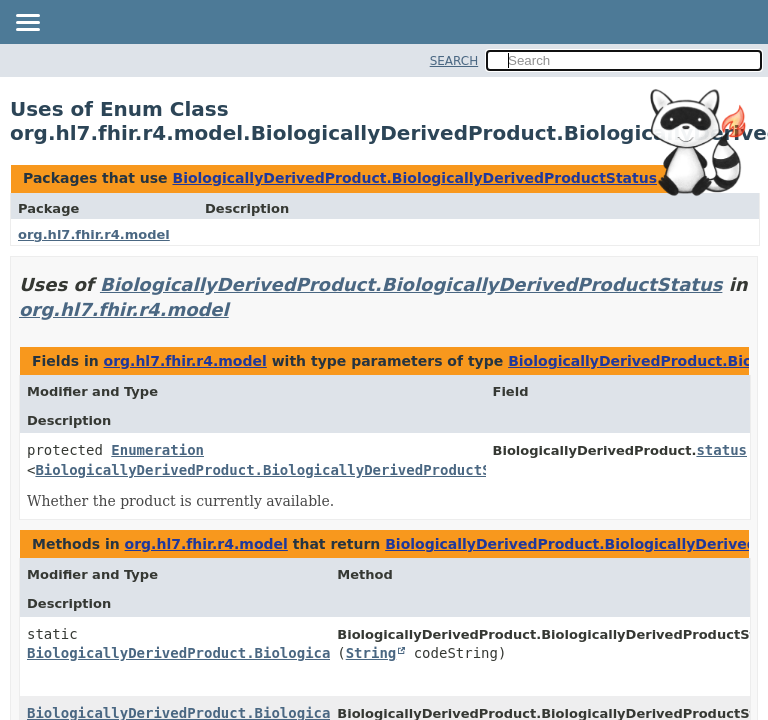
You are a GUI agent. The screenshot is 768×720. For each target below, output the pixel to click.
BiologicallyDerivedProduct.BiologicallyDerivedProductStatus (414, 178)
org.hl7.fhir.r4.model (94, 234)
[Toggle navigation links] (27, 24)
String (371, 653)
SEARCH (454, 61)
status (721, 450)
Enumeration (157, 450)
